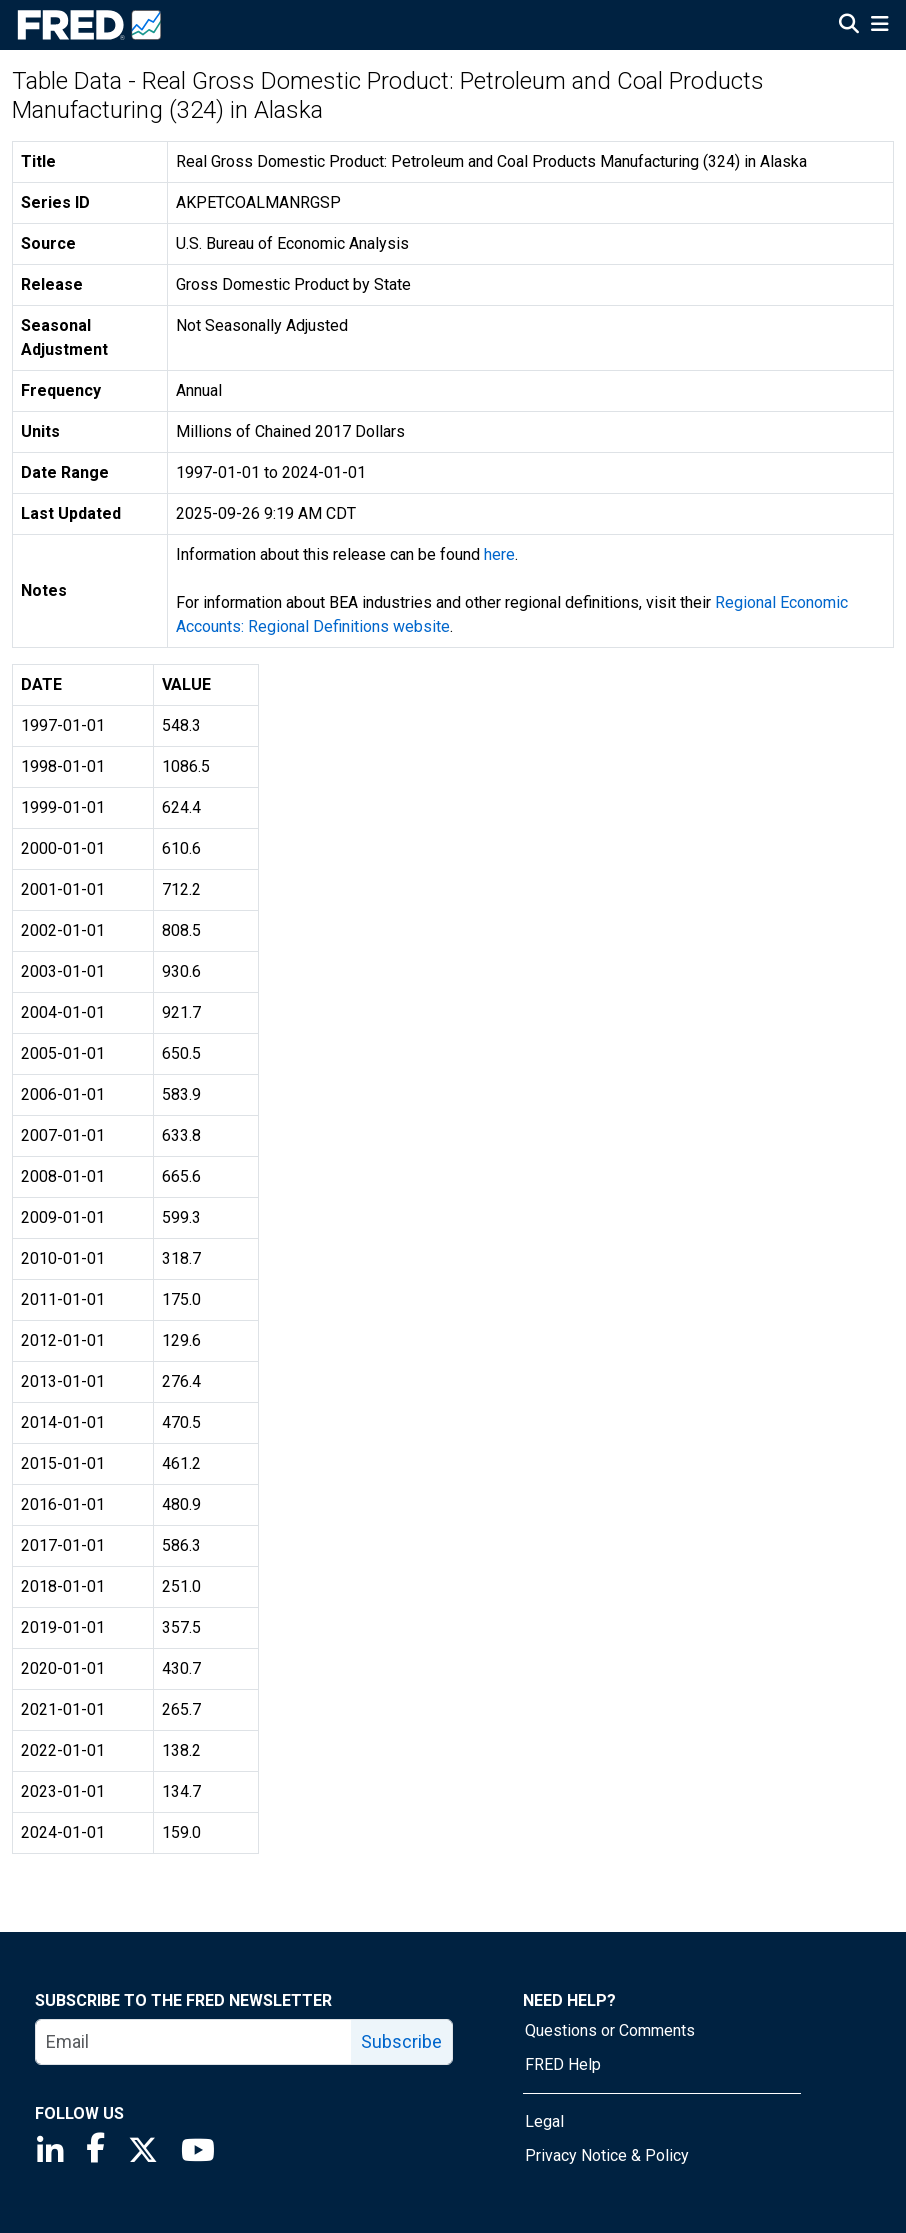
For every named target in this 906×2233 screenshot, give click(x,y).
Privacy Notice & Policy (607, 2155)
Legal (544, 2121)
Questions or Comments (610, 2030)
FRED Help (563, 2064)
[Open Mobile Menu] (879, 26)
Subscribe (401, 2041)
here (499, 554)
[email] (194, 2042)
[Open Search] (849, 26)
